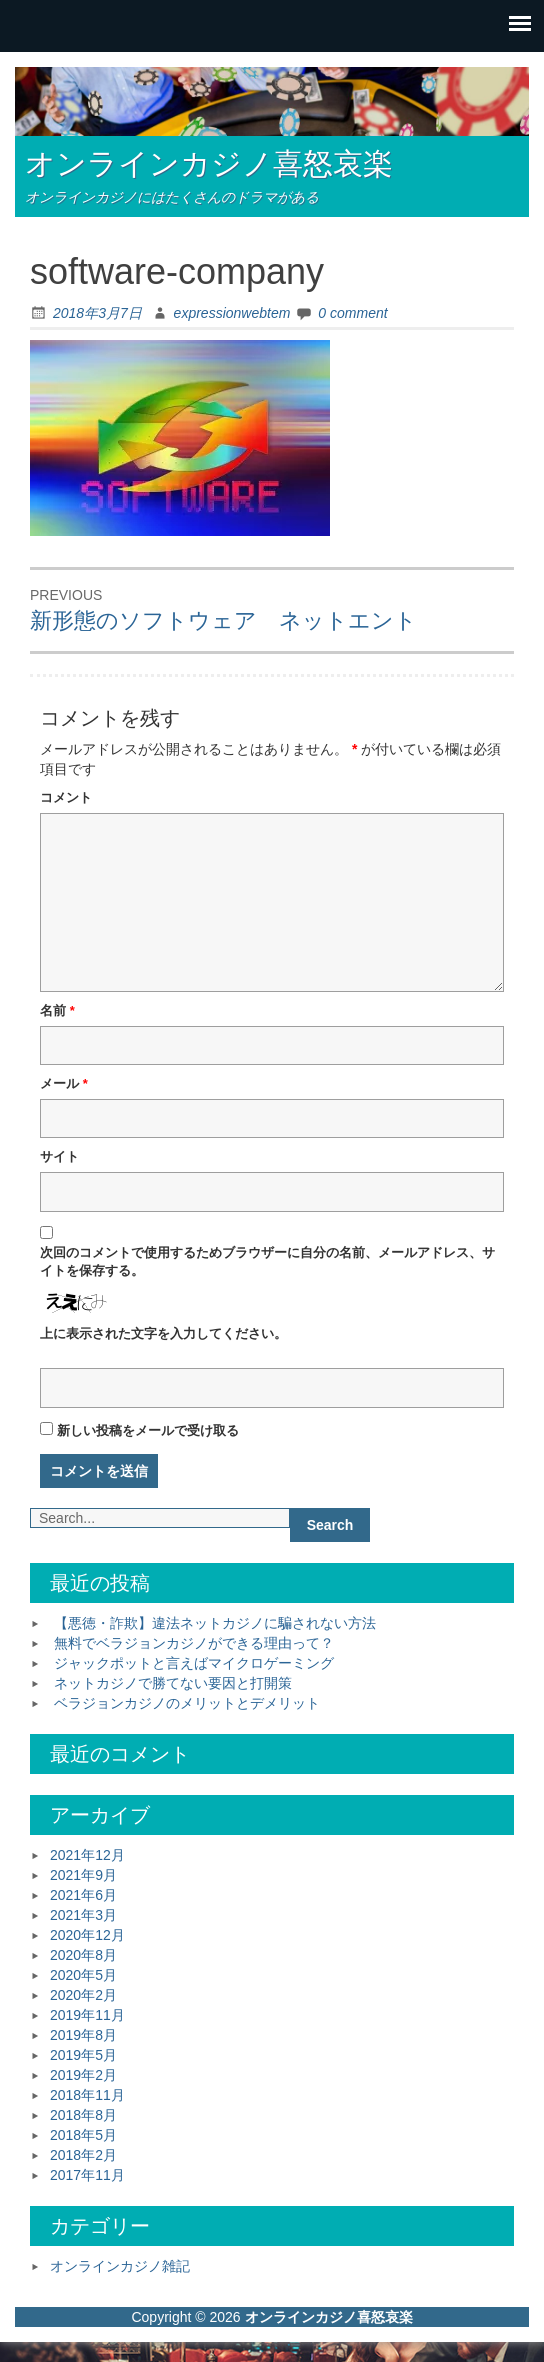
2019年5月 (83, 2055)
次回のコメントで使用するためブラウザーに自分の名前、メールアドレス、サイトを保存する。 (267, 1262)
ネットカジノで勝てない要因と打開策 (173, 1683)
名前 (57, 1010)
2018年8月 (83, 2115)
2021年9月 (83, 1875)
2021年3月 (83, 1915)
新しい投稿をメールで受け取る (148, 1430)
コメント (66, 797)
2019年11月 (87, 2015)
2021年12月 (87, 1855)
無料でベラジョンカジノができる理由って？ (194, 1643)
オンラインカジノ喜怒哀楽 (209, 163)
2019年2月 (83, 2075)
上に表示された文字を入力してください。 (163, 1333)
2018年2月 (83, 2155)
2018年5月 (83, 2135)
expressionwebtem (232, 313)
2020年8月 (83, 1955)
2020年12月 (87, 1935)
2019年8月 (83, 2035)
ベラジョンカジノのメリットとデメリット (187, 1703)
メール (64, 1083)
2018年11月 (87, 2095)
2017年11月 (87, 2175)
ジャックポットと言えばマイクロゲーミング (194, 1663)
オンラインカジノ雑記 (120, 2266)
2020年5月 (83, 1975)
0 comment (352, 313)
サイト (59, 1156)
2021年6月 (83, 1895)
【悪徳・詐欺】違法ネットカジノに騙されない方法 (215, 1623)
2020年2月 (83, 1995)
